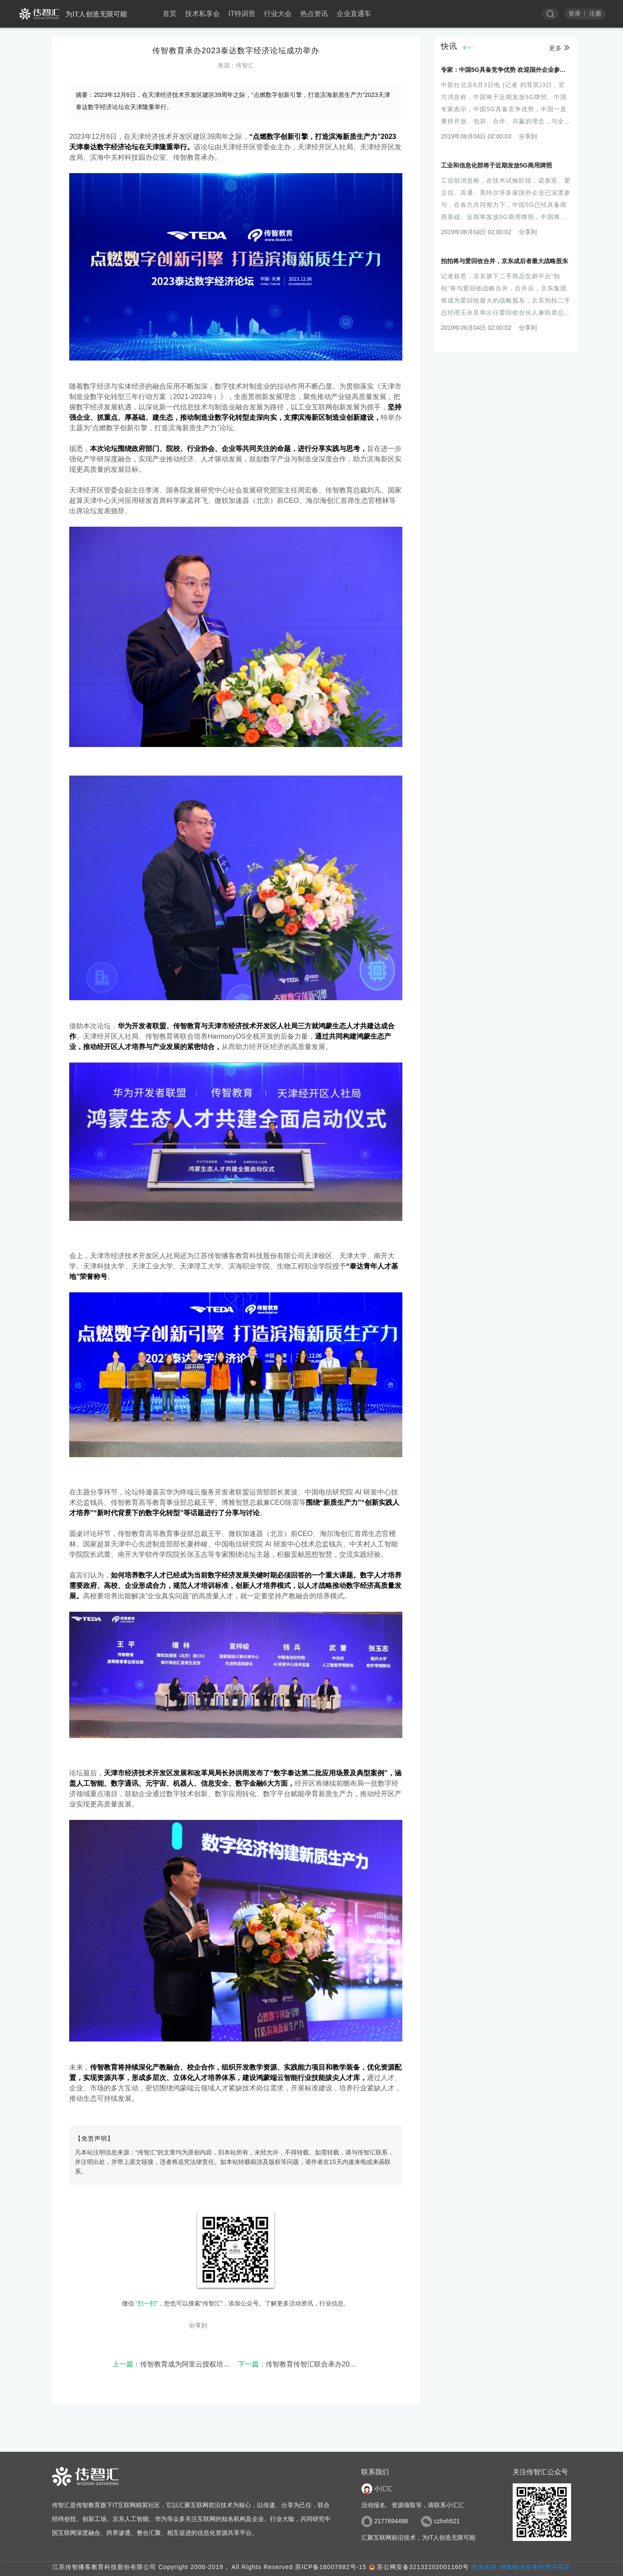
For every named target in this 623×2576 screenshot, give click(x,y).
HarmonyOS (227, 1036)
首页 (170, 13)
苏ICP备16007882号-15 (330, 2566)
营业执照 (484, 2566)
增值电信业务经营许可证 (535, 2566)
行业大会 (278, 13)
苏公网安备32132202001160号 (423, 2566)
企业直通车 (354, 13)
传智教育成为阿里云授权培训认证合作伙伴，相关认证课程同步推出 (173, 2364)
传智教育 (187, 157)
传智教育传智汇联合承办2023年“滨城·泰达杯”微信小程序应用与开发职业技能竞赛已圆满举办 (298, 2364)
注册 (595, 13)
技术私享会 (202, 13)
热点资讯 (314, 13)
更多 (560, 46)
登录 (574, 13)
